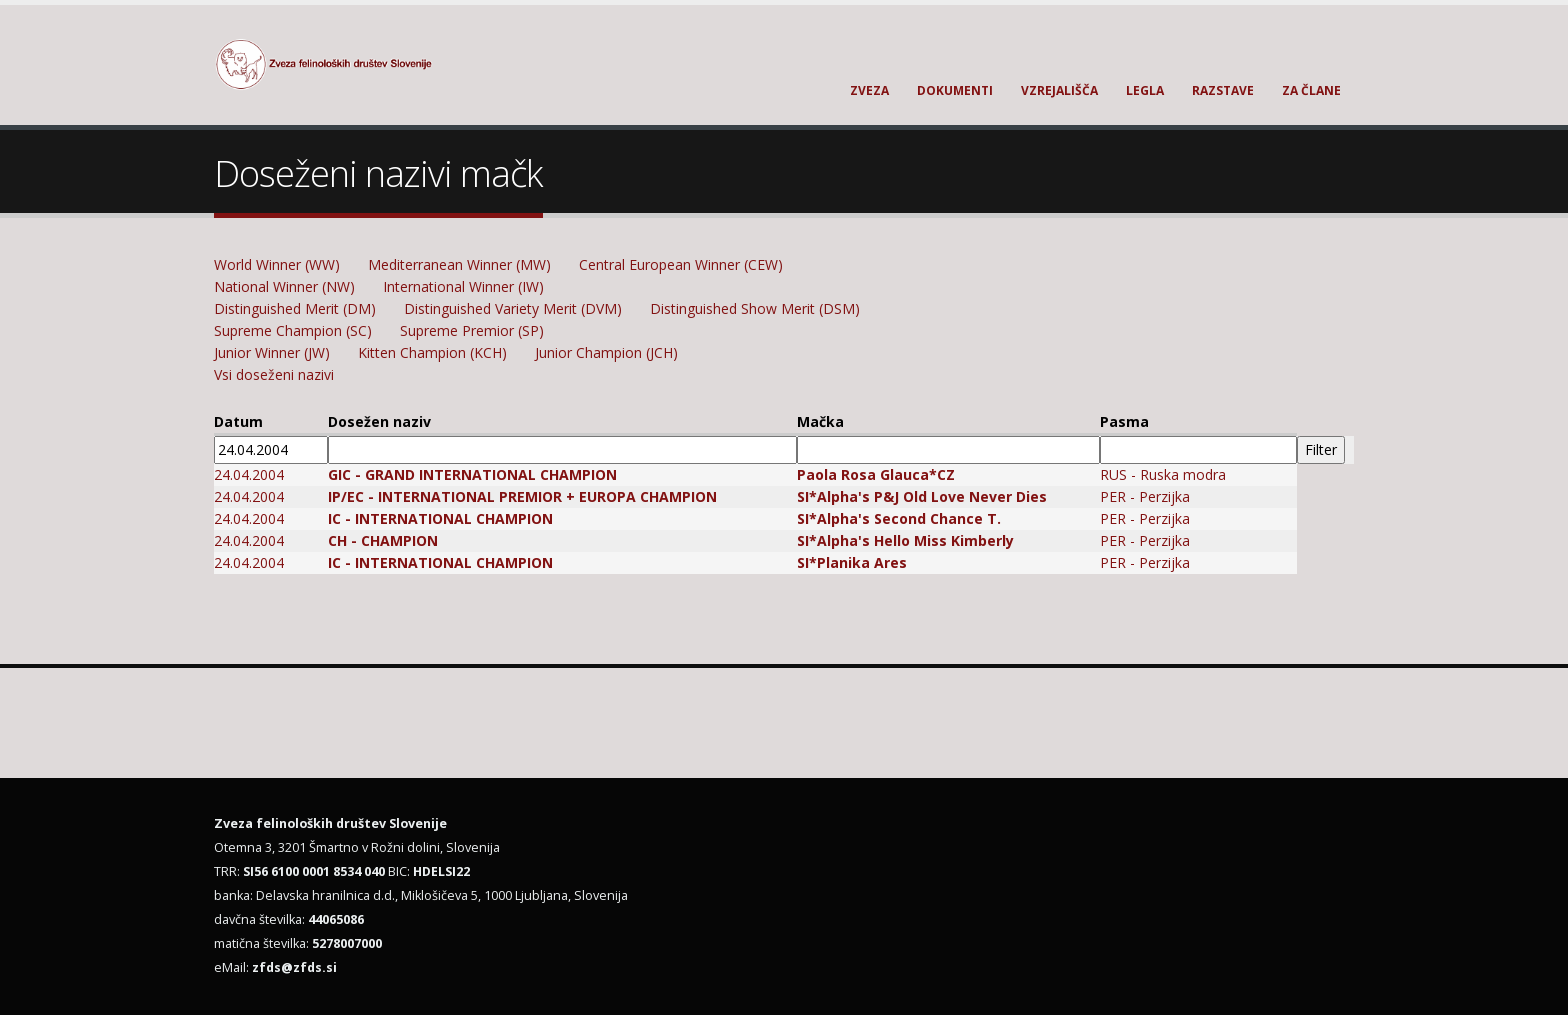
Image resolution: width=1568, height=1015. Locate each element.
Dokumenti (955, 90)
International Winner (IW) (463, 286)
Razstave (1223, 90)
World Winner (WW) (277, 264)
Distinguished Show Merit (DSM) (755, 308)
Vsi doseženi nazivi (274, 374)
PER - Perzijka (1145, 496)
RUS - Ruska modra (1163, 474)
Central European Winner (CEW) (681, 264)
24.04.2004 (249, 474)
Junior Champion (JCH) (606, 352)
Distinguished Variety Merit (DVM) (513, 308)
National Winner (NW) (284, 286)
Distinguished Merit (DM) (295, 308)
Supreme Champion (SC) (293, 330)
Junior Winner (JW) (272, 352)
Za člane (1311, 90)
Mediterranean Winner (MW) (459, 264)
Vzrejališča (1059, 90)
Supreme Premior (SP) (472, 330)
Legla (1145, 90)
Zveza (869, 90)
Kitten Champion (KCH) (432, 352)
